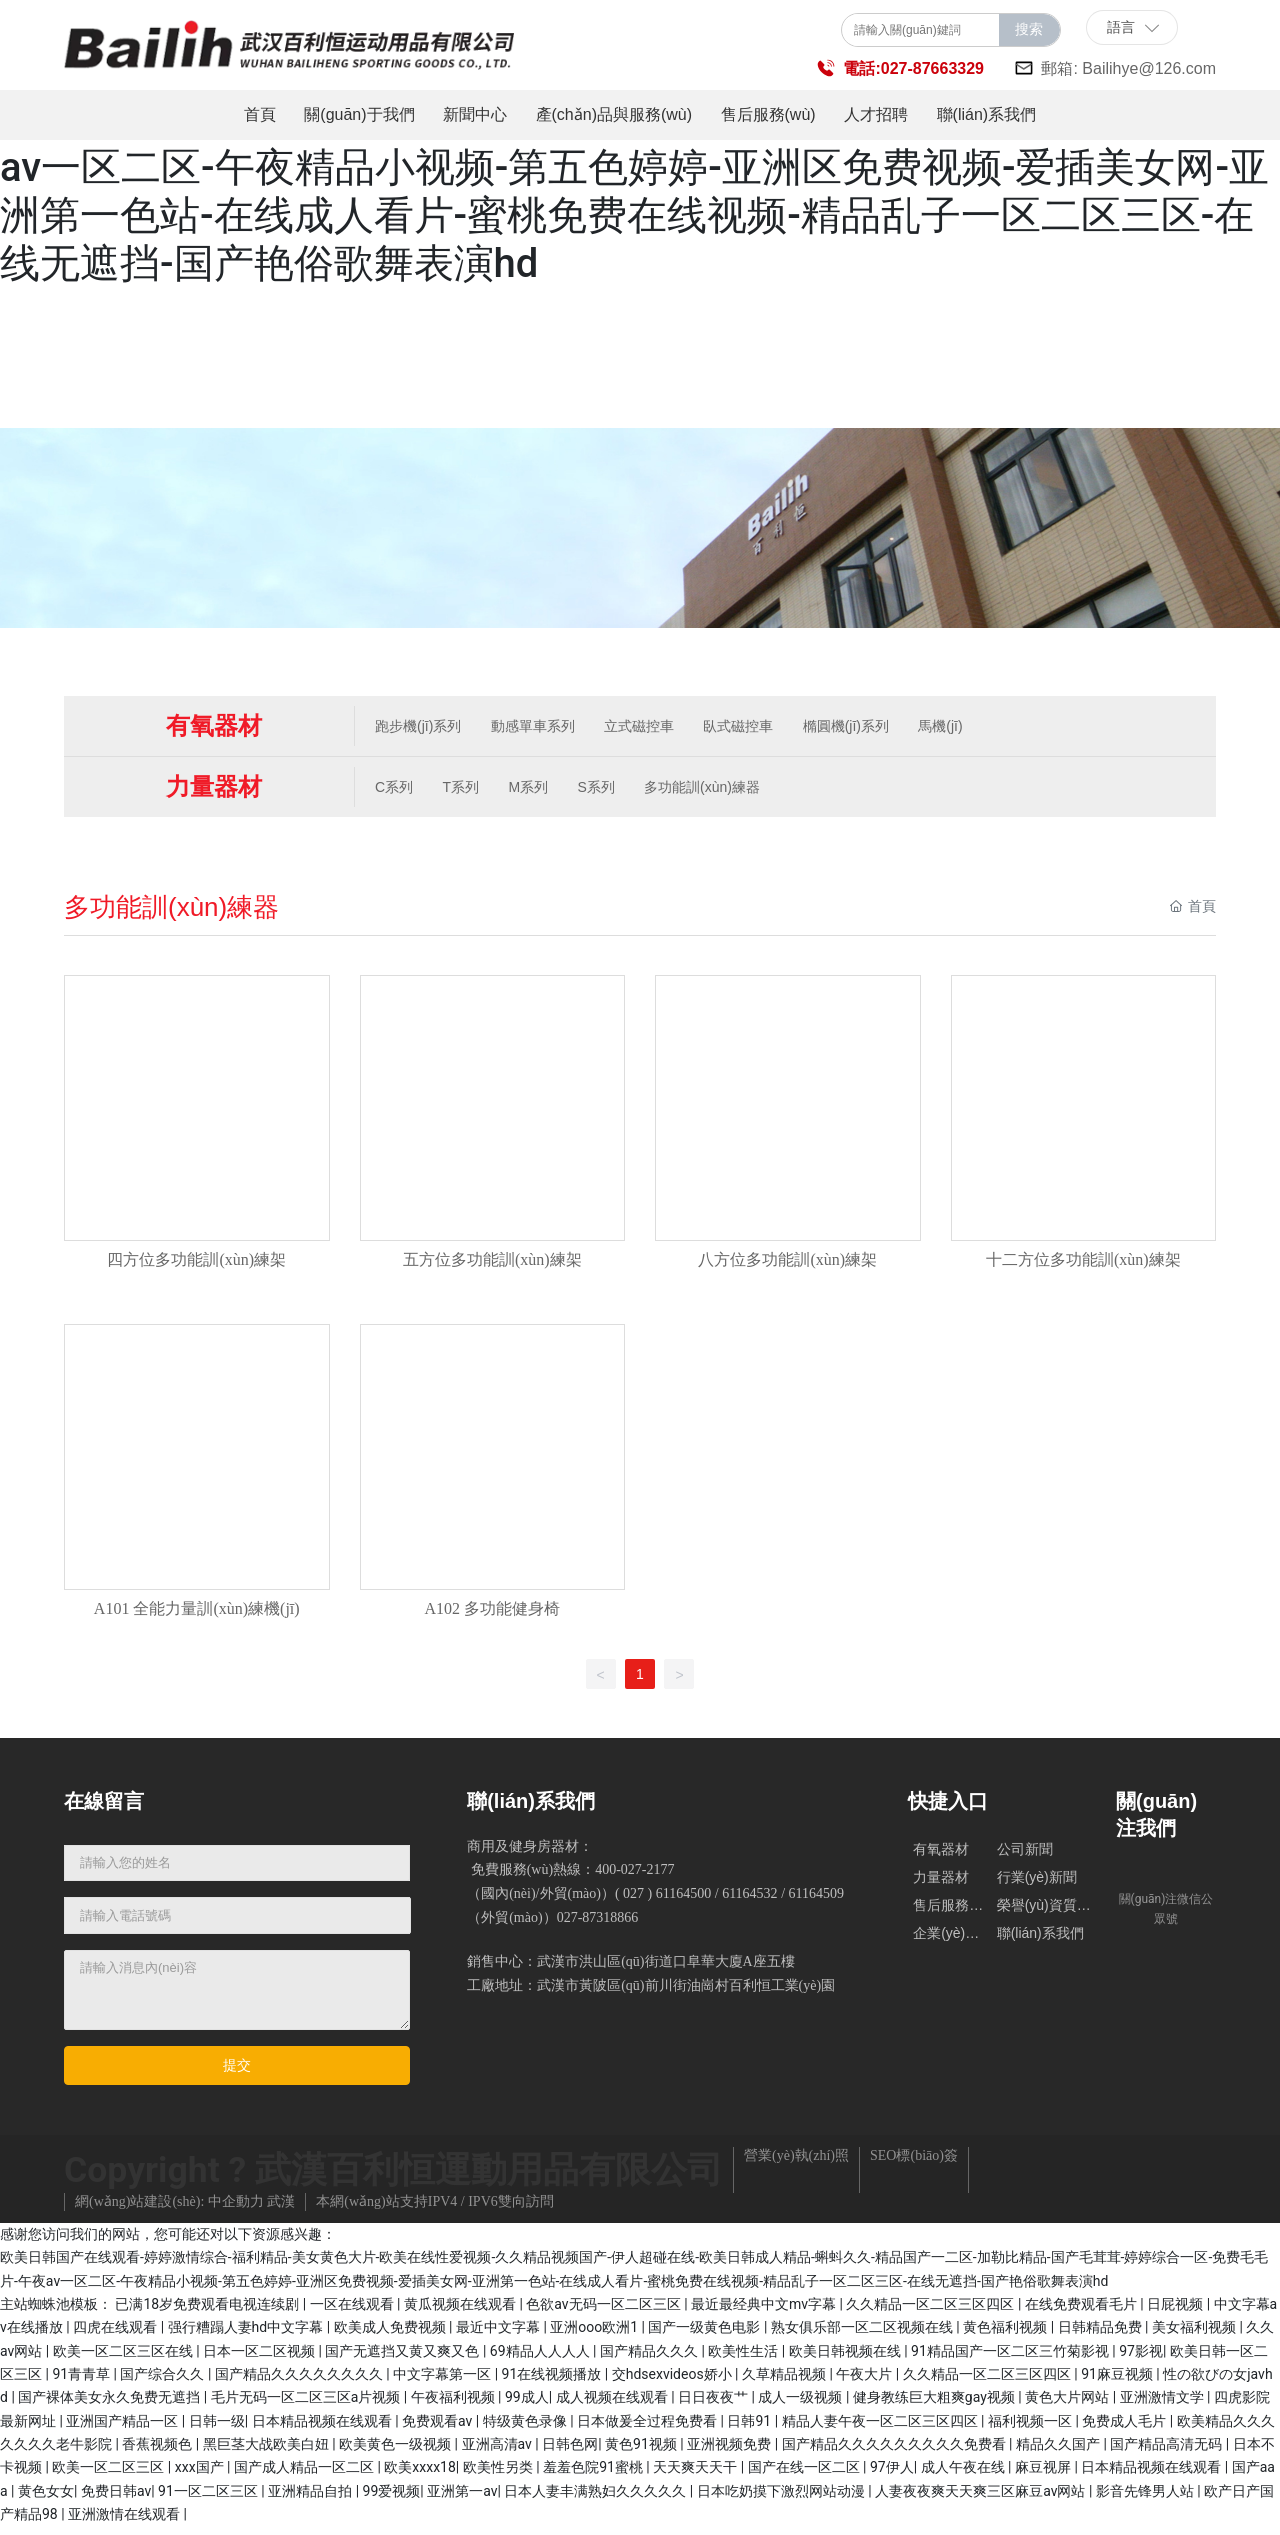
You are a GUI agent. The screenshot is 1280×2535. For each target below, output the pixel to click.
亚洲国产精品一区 (123, 2430)
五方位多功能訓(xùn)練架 (492, 1265)
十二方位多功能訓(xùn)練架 (1083, 1265)
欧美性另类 (499, 2476)
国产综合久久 (163, 2383)
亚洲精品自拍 (311, 2500)
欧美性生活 (744, 2360)
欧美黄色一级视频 (396, 2453)
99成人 (527, 2406)
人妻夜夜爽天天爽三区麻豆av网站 (982, 2500)
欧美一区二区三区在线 (124, 2360)
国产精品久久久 (650, 2360)
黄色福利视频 (1006, 2336)
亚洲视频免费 (730, 2453)
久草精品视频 (785, 2383)
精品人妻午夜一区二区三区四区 (881, 2430)
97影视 (1141, 2360)
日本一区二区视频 (260, 2360)
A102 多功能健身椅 (492, 1616)
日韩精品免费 (1101, 2336)
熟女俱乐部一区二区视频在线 (863, 2336)
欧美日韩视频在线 (846, 2360)
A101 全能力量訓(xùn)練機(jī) (197, 1616)
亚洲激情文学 (1163, 2406)
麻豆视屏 (1044, 2476)
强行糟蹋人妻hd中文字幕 (247, 2336)
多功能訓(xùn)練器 (719, 790)
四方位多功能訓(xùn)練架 (196, 1265)
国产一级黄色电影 (705, 2336)
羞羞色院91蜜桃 (594, 2476)
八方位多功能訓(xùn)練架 (787, 1265)
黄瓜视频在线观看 (461, 2313)
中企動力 (236, 2210)
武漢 (281, 2210)
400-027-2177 (634, 1878)
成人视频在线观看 (613, 2406)
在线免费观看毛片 (1082, 2313)
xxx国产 (201, 2476)
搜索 (1029, 29)
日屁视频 (1176, 2313)
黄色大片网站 (1068, 2406)
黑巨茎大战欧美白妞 (267, 2453)
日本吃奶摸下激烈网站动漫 (782, 2500)
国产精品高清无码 (1167, 2453)
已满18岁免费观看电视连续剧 (208, 2313)
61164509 (816, 1902)
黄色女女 (46, 2500)
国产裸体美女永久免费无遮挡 (110, 2406)
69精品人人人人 (541, 2360)
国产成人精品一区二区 (305, 2476)
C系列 (397, 790)
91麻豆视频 (1118, 2383)
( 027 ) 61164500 (663, 1902)
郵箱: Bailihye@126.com (1128, 68)
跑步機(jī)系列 (421, 727)
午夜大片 (865, 2383)
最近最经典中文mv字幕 (765, 2313)
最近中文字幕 (499, 2336)
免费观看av (439, 2430)
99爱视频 (392, 2500)
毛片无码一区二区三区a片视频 (307, 2406)
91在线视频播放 (553, 2383)
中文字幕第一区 (443, 2383)
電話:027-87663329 (913, 68)
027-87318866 (598, 1926)
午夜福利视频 (454, 2406)
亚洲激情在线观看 (125, 2523)
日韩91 (750, 2430)
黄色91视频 (642, 2453)
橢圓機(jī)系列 (862, 727)
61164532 (749, 1902)
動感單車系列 (539, 727)
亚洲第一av (462, 2500)
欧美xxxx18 (420, 2476)
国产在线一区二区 (805, 2476)
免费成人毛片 (1125, 2430)
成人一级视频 (801, 2406)
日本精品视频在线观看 (323, 2430)
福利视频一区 (1031, 2430)
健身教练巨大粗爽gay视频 (935, 2406)
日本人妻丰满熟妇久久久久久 (596, 2500)
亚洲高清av (499, 2453)
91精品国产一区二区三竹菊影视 (1011, 2360)
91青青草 (82, 2383)
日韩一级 (217, 2430)
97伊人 (892, 2476)
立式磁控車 (649, 727)
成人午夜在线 (964, 2476)
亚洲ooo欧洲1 (595, 2336)
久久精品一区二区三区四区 (931, 2313)
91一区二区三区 (209, 2500)
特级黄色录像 (526, 2430)
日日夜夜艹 (714, 2406)
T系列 (467, 790)
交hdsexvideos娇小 (673, 2383)
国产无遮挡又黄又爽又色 (403, 2360)
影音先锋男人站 (1146, 2500)
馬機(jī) (960, 727)
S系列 (609, 790)
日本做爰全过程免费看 (648, 2430)
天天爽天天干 (696, 2476)
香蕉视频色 (158, 2453)
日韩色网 (570, 2453)
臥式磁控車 (752, 727)
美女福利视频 (1195, 2336)
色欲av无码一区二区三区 (605, 2313)
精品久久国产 (1059, 2453)
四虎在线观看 (116, 2336)
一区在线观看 (353, 2313)
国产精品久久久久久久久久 (300, 2383)
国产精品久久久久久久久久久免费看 (895, 2453)
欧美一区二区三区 (109, 2476)
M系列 (538, 790)
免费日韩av (116, 2500)
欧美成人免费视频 (391, 2336)
